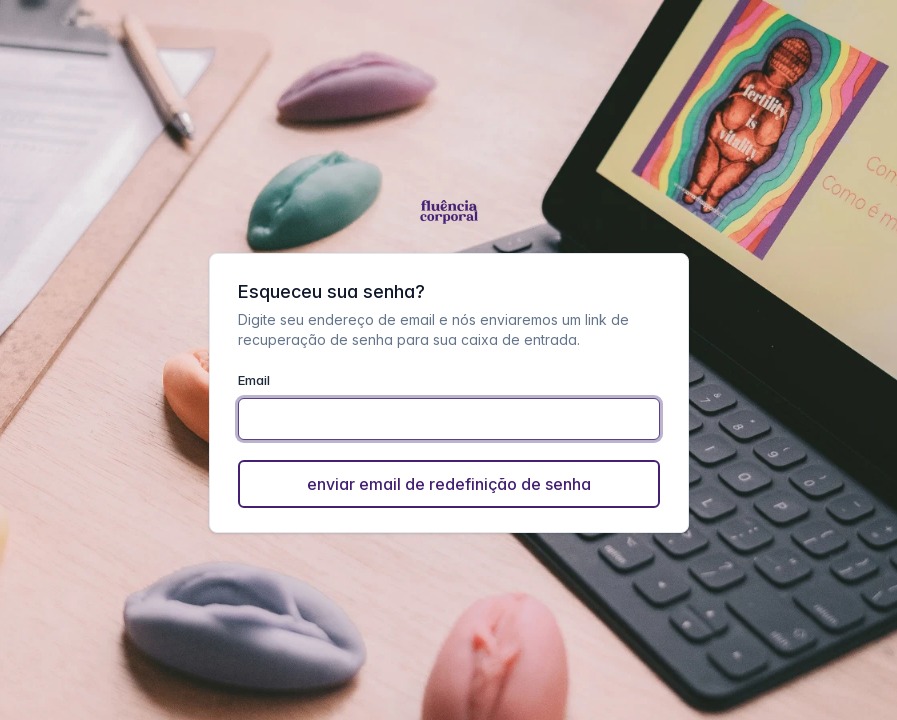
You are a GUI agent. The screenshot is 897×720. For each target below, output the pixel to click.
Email (254, 380)
